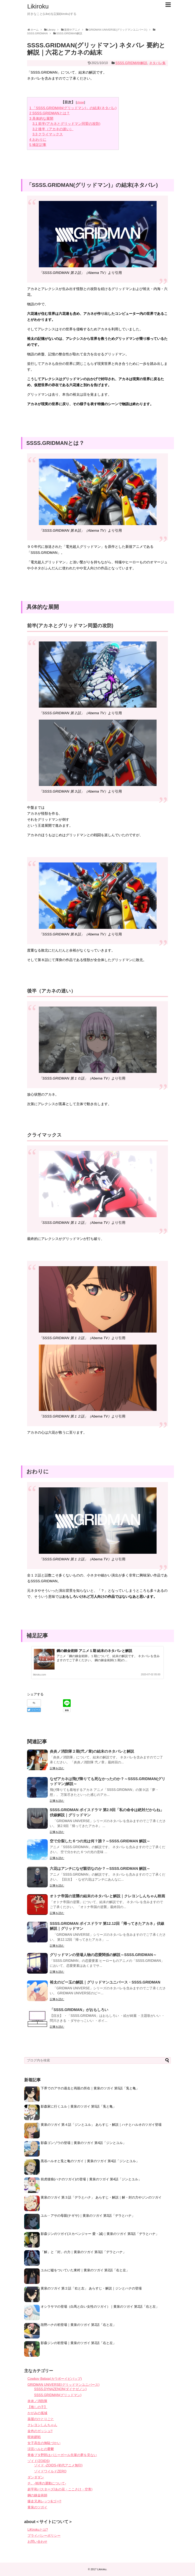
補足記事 (37, 145)
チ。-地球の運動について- (46, 2483)
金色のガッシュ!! (39, 2431)
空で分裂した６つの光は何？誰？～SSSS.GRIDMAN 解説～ (100, 1841)
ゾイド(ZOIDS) (38, 2461)
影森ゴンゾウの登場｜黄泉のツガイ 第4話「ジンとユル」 (83, 2143)
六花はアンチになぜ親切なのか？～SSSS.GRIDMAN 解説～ (100, 1869)
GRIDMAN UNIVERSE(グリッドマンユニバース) (63, 2384)
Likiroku (38, 6)
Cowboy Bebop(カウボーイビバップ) (54, 2378)
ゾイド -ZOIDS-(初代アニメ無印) (58, 2465)
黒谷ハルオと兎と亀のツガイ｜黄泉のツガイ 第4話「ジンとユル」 (90, 2161)
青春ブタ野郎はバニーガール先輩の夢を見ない (62, 2455)
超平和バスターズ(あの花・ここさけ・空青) (60, 2489)
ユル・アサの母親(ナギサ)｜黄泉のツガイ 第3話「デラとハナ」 (88, 2215)
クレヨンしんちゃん (42, 2425)
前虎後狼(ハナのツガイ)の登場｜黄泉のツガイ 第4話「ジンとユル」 (91, 2179)
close (80, 102)
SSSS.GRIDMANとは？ (49, 113)
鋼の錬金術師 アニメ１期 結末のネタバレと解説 (94, 1651)
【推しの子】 (37, 2407)
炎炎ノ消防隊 (37, 2401)
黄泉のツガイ (37, 2507)
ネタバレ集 (157, 63)
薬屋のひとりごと (40, 2419)
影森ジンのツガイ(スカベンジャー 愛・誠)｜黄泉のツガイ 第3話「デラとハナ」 (100, 2234)
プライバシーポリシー (44, 2535)
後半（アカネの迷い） (52, 129)
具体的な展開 (41, 119)
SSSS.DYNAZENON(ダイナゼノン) (60, 2389)
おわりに (37, 140)
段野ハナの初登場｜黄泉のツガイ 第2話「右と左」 (78, 2324)
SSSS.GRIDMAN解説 (131, 63)
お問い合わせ (37, 2541)
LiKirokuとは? (37, 2529)
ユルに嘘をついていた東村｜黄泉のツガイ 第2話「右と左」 (85, 2270)
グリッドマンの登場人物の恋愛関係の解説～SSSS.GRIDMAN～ (103, 1955)
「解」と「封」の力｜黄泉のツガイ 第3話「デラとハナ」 (83, 2252)
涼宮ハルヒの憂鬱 (40, 2449)
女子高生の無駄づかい (44, 2443)
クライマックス (47, 134)
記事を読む (57, 1768)
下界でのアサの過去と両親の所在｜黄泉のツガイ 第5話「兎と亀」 (90, 2088)
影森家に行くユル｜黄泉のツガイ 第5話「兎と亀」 (78, 2106)
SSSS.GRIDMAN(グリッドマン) (57, 2395)
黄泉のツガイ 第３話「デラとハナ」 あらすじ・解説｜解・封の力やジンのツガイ (101, 2197)
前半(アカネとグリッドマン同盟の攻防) (66, 124)
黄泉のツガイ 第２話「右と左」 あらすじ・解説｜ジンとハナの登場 (91, 2288)
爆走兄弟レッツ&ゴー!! (44, 2501)
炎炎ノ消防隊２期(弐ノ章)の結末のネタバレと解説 (92, 1751)
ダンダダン (35, 2477)
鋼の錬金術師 (37, 2495)
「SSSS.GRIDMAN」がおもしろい (79, 2010)
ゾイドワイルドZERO (50, 2471)
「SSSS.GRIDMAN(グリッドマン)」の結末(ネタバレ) (73, 108)
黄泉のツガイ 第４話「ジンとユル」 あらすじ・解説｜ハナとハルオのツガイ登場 (101, 2124)
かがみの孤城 (37, 2413)
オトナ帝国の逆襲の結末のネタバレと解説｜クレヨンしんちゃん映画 (107, 1896)
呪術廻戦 (34, 2437)
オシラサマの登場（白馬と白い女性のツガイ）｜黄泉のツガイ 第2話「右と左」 (100, 2306)
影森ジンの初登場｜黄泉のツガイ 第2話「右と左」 (78, 2343)
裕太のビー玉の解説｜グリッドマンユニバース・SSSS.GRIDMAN (105, 1982)
